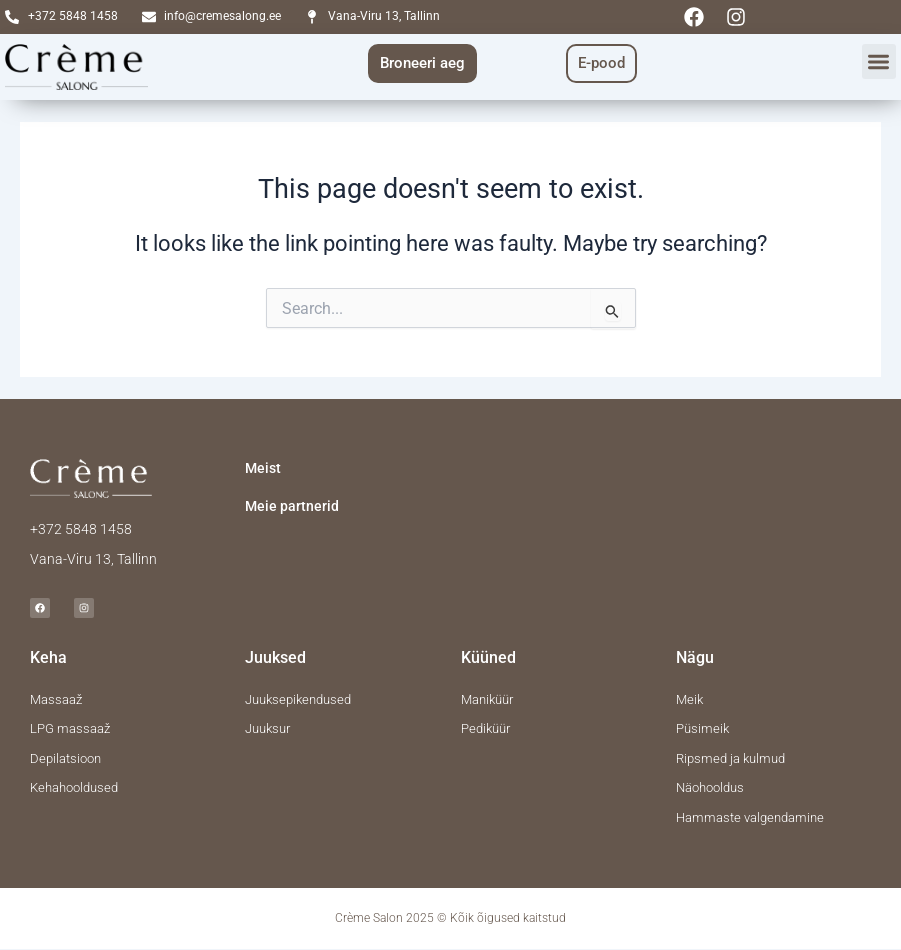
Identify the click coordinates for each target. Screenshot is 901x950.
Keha (48, 657)
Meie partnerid (292, 506)
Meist (263, 468)
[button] (879, 61)
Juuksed (275, 657)
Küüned (488, 657)
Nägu (695, 657)
